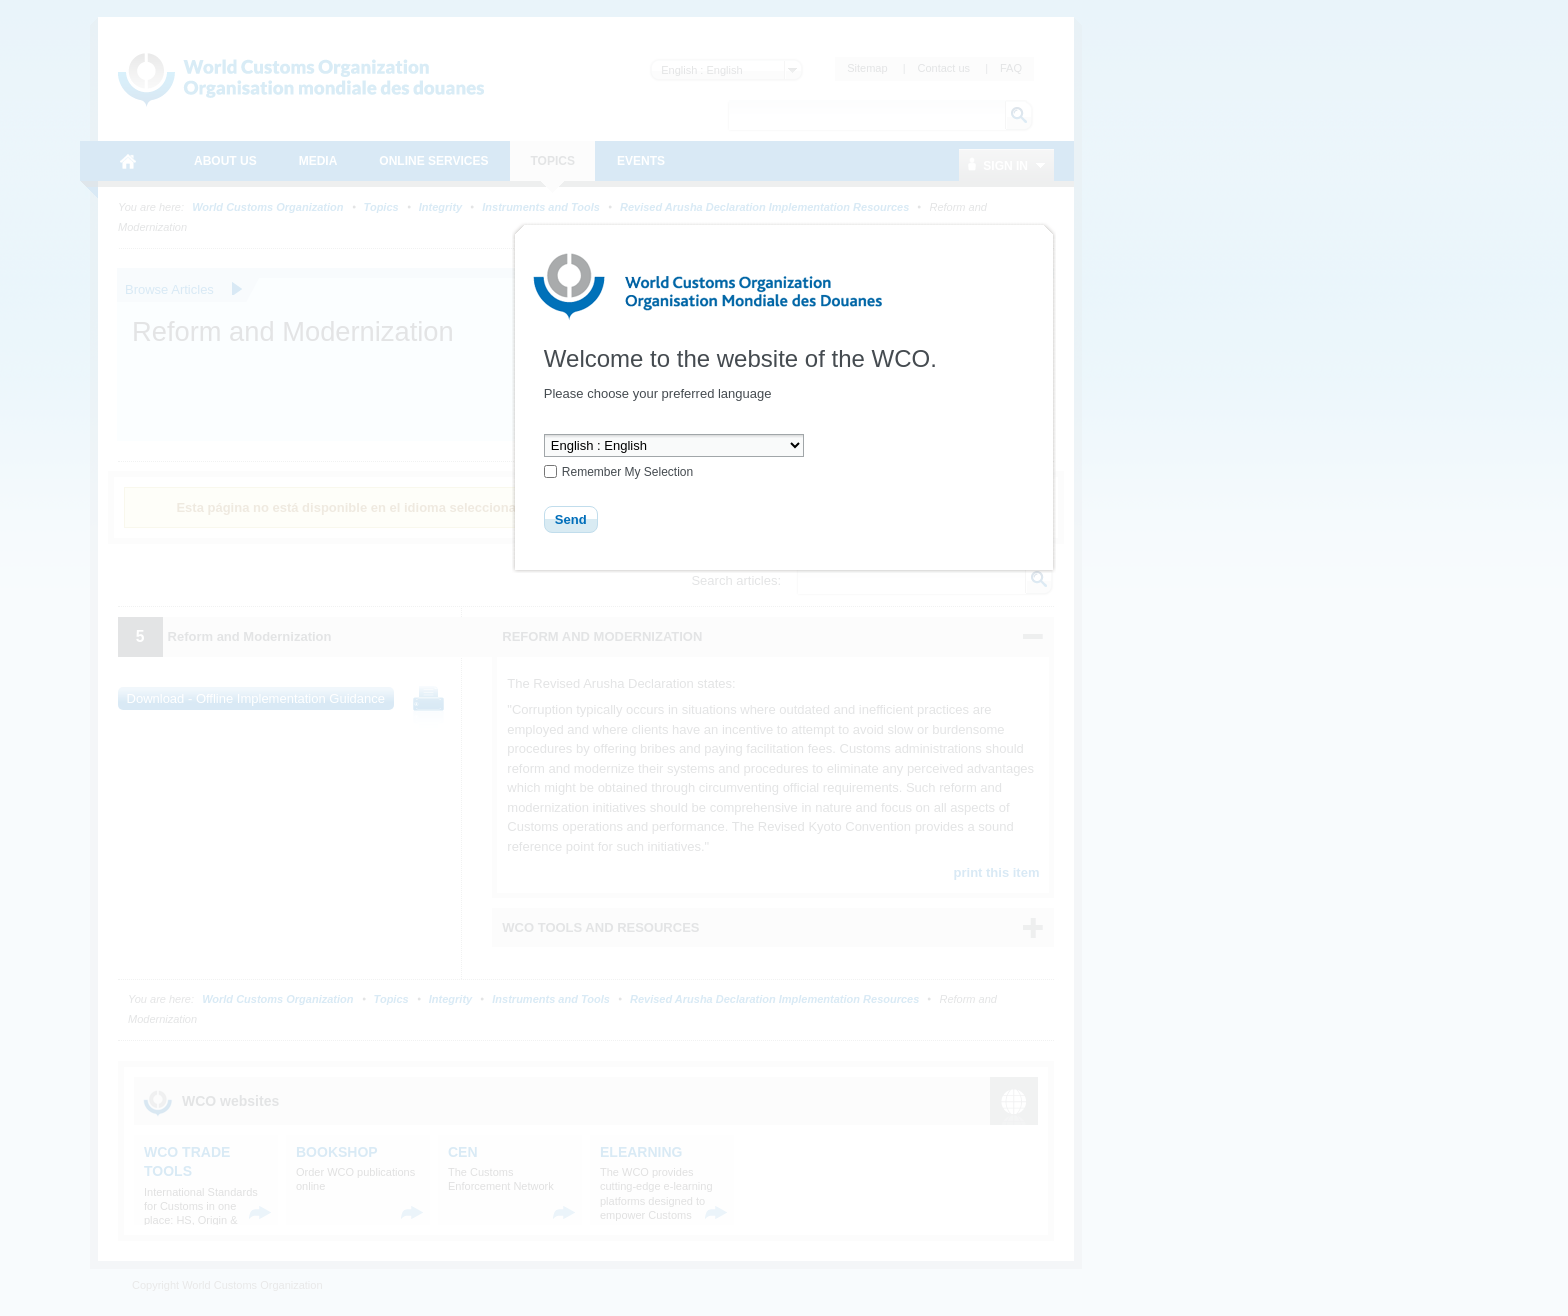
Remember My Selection (627, 472)
